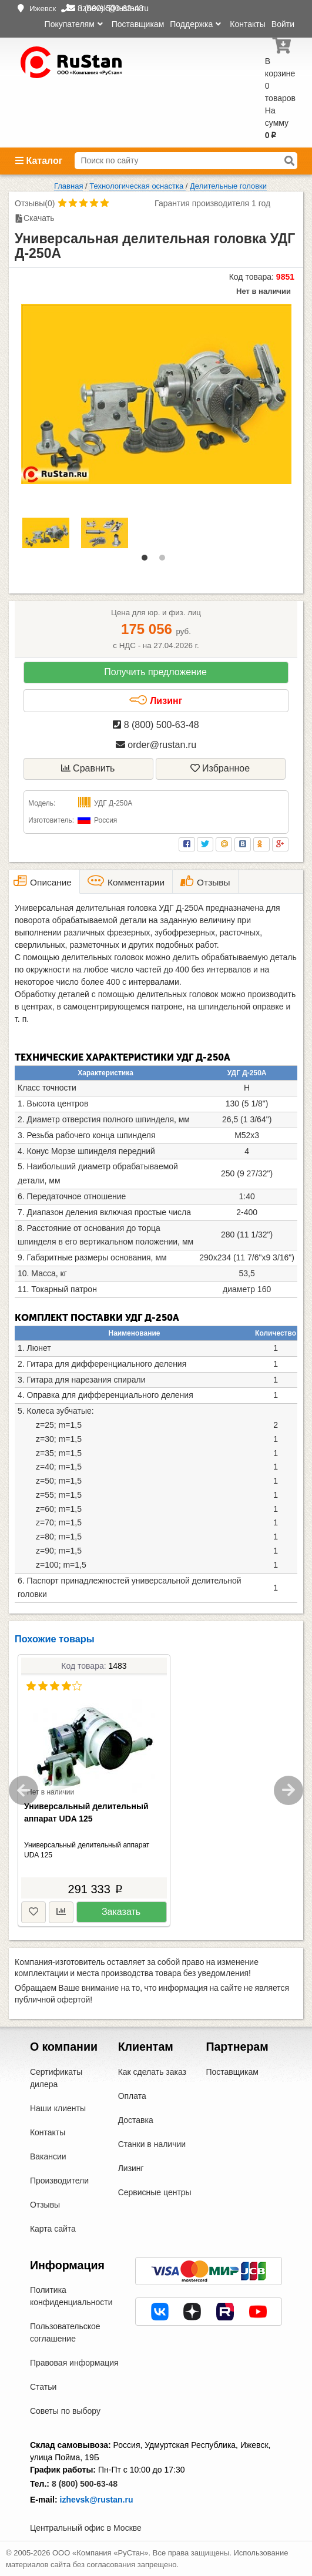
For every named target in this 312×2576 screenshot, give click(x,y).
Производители (59, 2180)
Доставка (135, 2120)
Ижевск (42, 8)
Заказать (121, 1912)
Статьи (43, 2386)
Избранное (220, 768)
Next (288, 1790)
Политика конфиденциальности (71, 2296)
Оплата (132, 2096)
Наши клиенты (58, 2108)
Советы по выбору (65, 2411)
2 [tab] (165, 560)
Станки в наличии (152, 2144)
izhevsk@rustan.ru (96, 2499)
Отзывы (45, 2204)
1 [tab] (147, 560)
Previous (23, 1790)
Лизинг (156, 700)
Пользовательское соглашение (65, 2332)
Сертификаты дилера (56, 2078)
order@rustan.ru (156, 745)
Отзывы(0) (35, 203)
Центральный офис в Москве (86, 2528)
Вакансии (48, 2156)
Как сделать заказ (152, 2072)
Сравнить (88, 768)
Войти (282, 24)
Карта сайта (53, 2228)
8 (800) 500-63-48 (156, 725)
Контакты (247, 24)
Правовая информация (74, 2362)
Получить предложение (155, 672)
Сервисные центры (155, 2192)
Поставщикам (138, 24)
